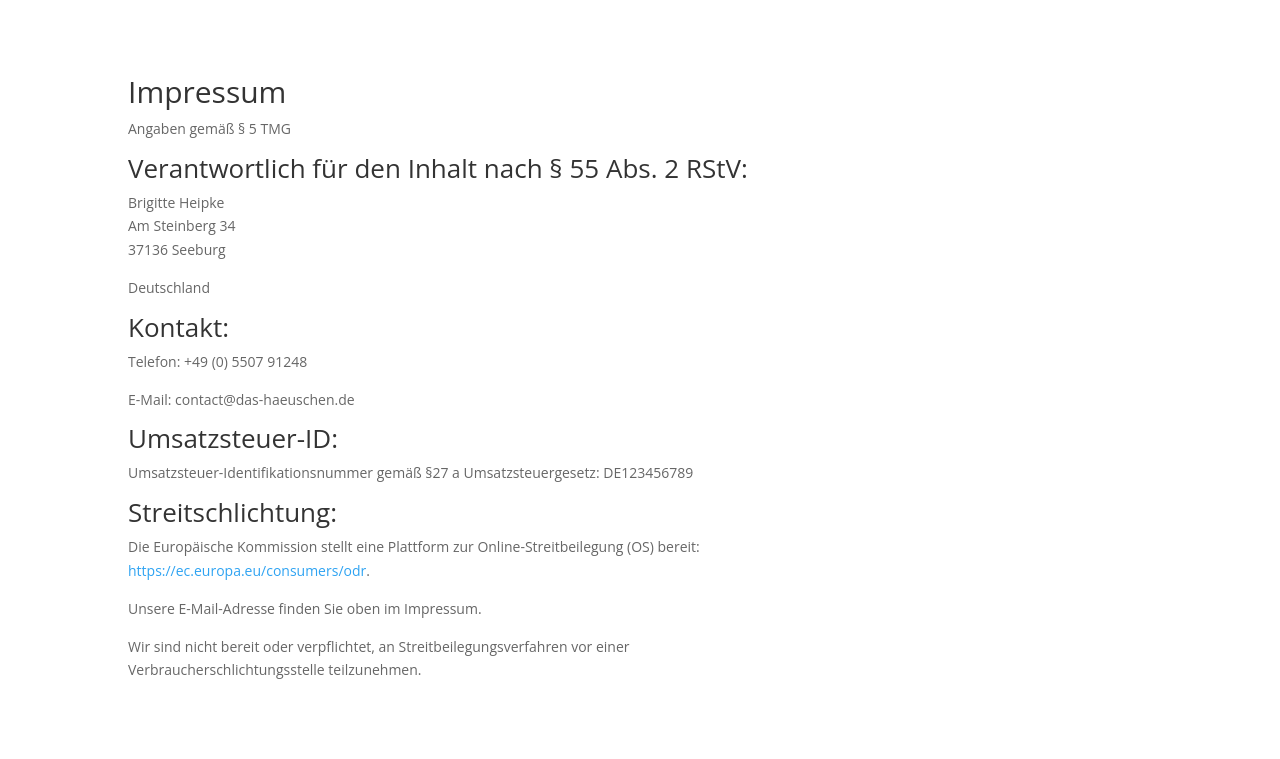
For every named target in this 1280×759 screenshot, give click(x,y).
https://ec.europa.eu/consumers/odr (247, 570)
